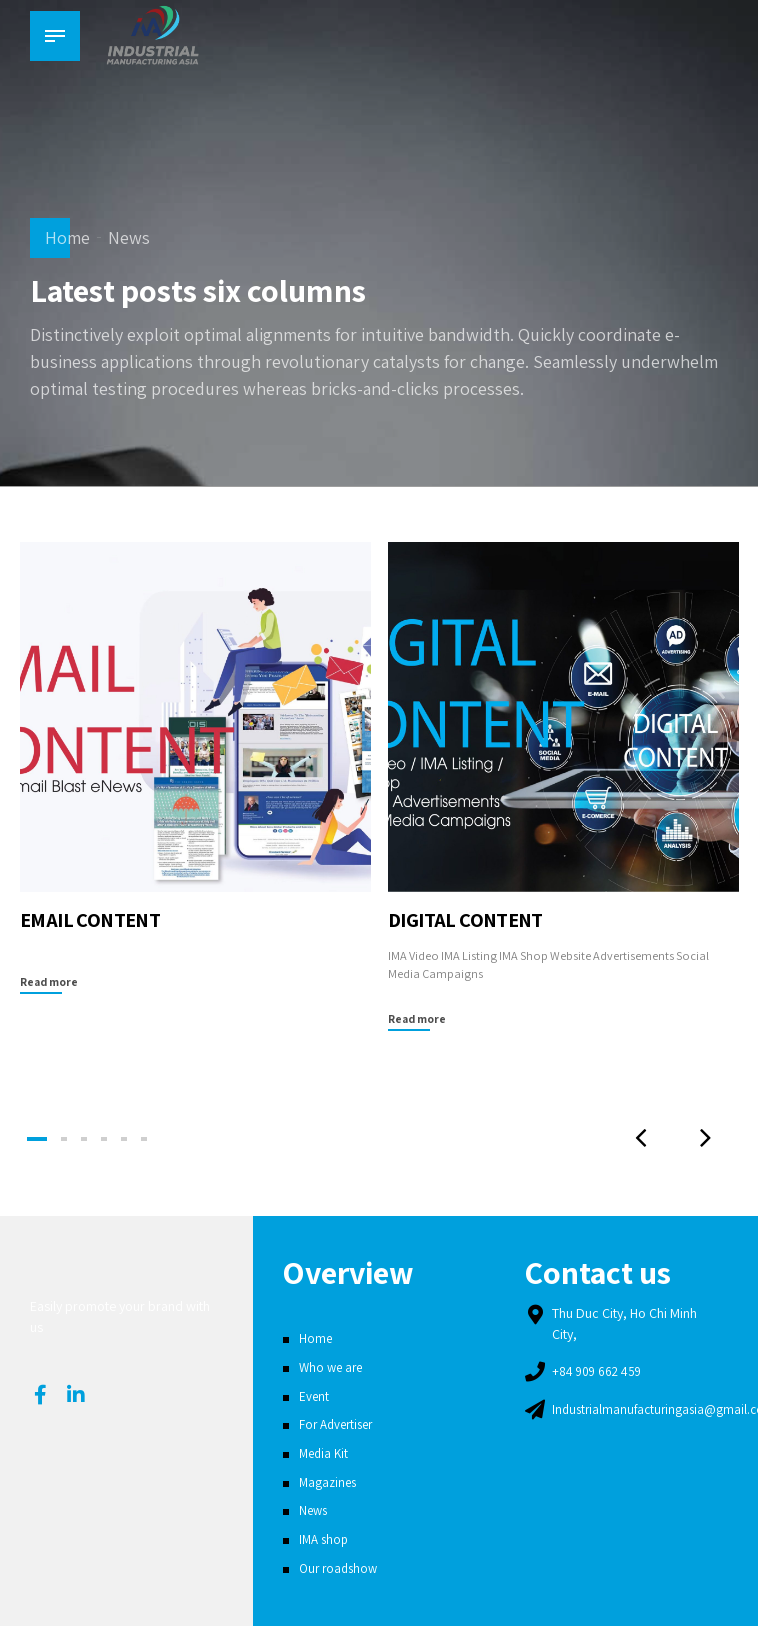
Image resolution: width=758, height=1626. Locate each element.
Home (67, 237)
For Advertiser (339, 1424)
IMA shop (325, 1539)
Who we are (333, 1367)
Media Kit (325, 1453)
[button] (633, 1139)
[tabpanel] (195, 769)
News (129, 237)
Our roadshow (341, 1568)
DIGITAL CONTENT (471, 919)
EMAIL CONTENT (95, 919)
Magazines (329, 1482)
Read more (50, 981)
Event (314, 1396)
